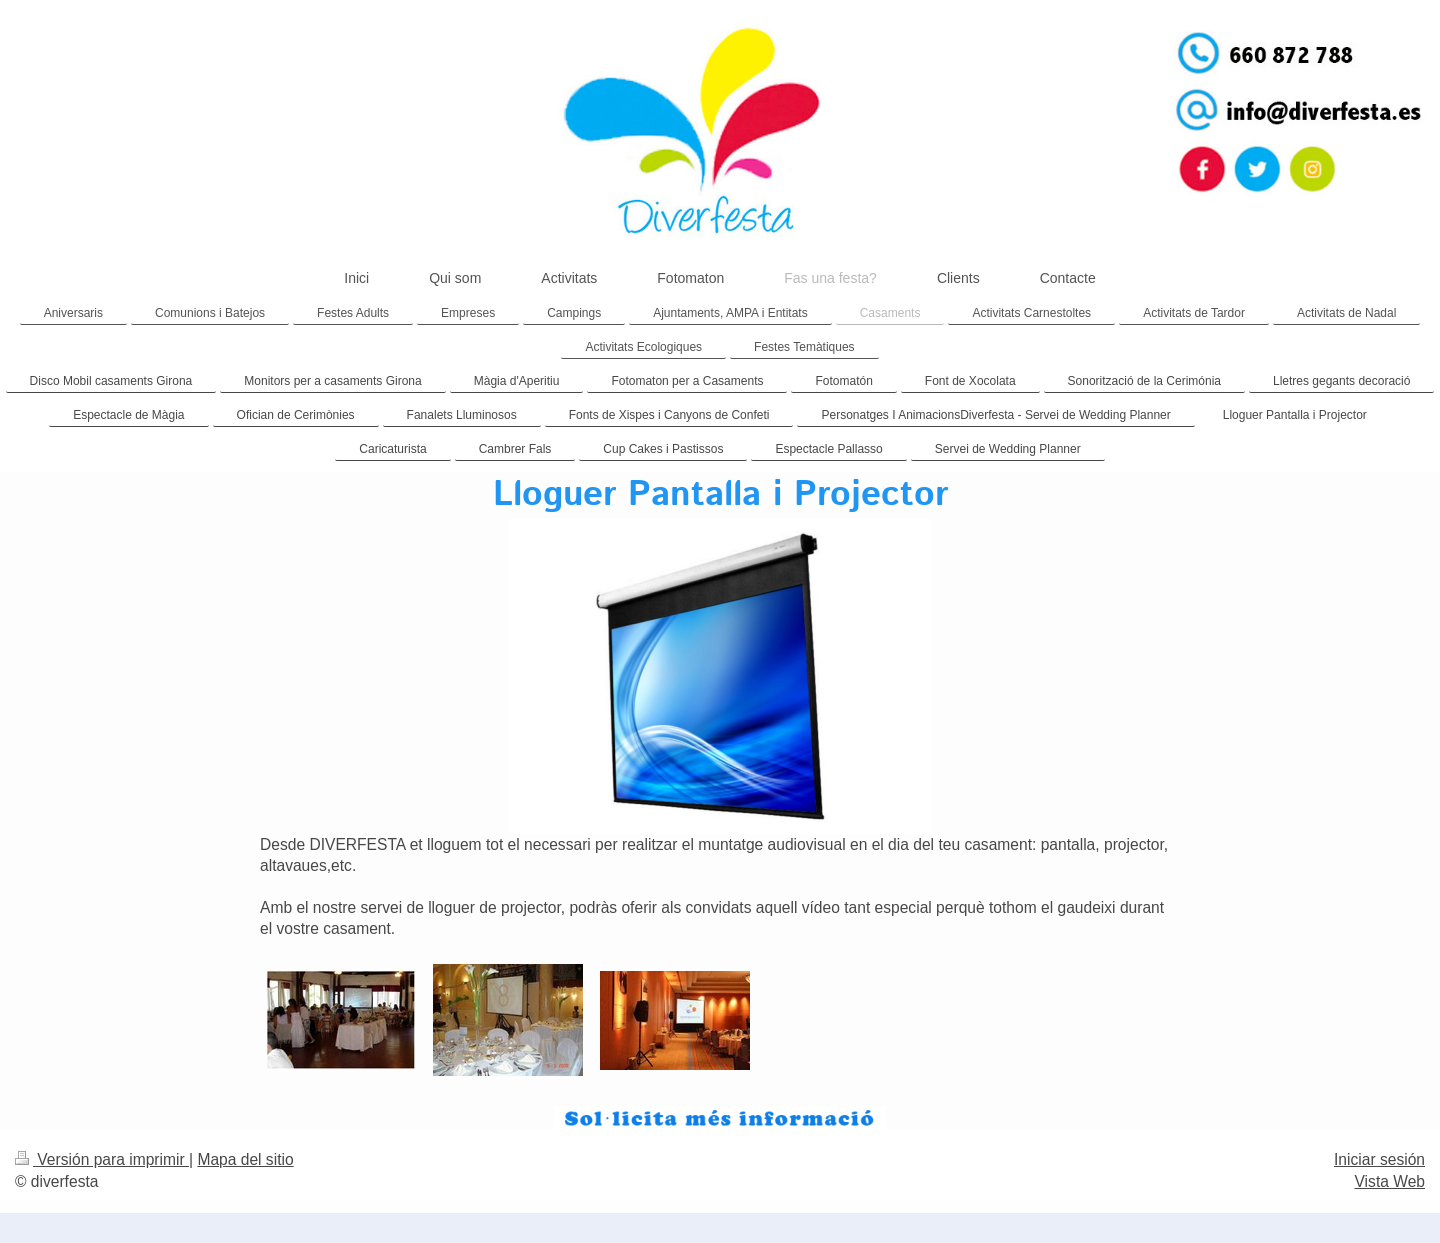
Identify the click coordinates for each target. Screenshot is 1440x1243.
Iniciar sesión (1379, 1159)
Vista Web (1390, 1181)
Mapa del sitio (245, 1159)
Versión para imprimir (102, 1159)
